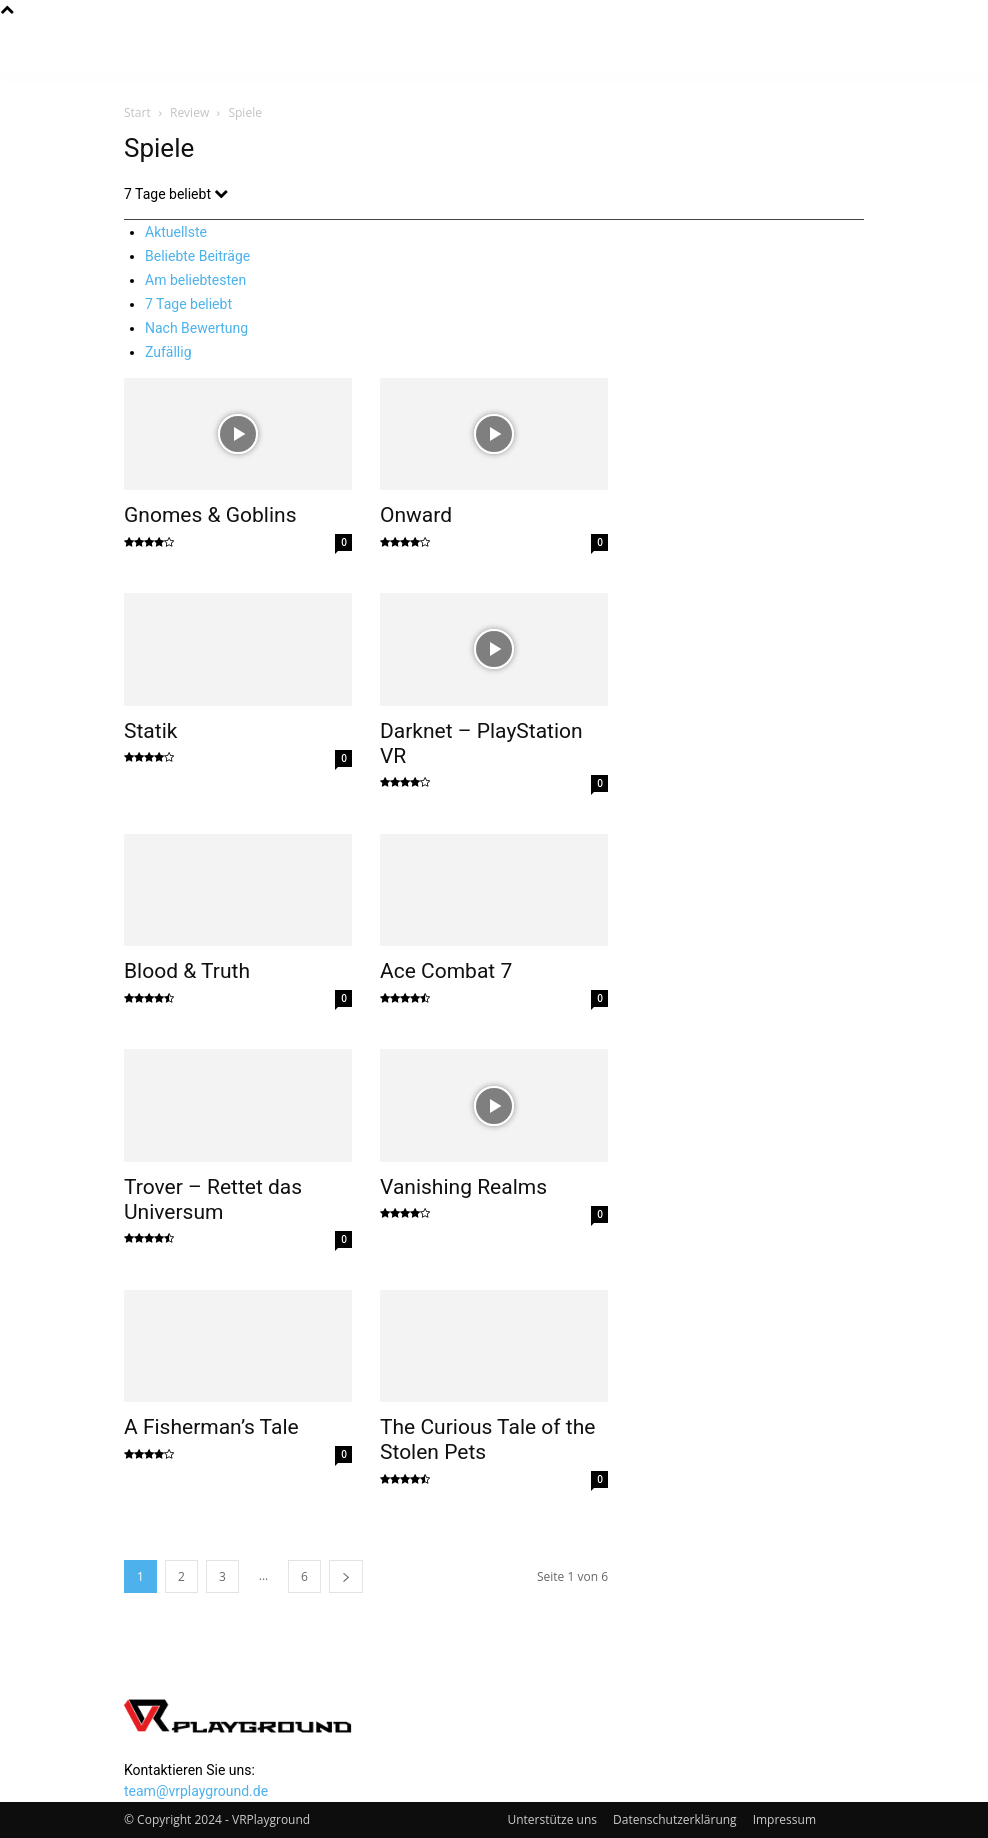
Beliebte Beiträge (197, 256)
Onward (416, 515)
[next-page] (346, 1576)
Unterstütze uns (552, 1819)
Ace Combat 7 (446, 971)
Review (189, 112)
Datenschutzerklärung (675, 1819)
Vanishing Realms (463, 1187)
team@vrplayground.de (196, 1791)
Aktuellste (176, 232)
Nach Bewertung (196, 328)
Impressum (784, 1819)
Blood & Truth (187, 971)
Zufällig (168, 352)
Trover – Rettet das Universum (213, 1199)
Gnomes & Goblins (210, 515)
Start (137, 112)
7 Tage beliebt (188, 304)
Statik (150, 731)
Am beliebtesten (195, 280)
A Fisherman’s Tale (211, 1427)
